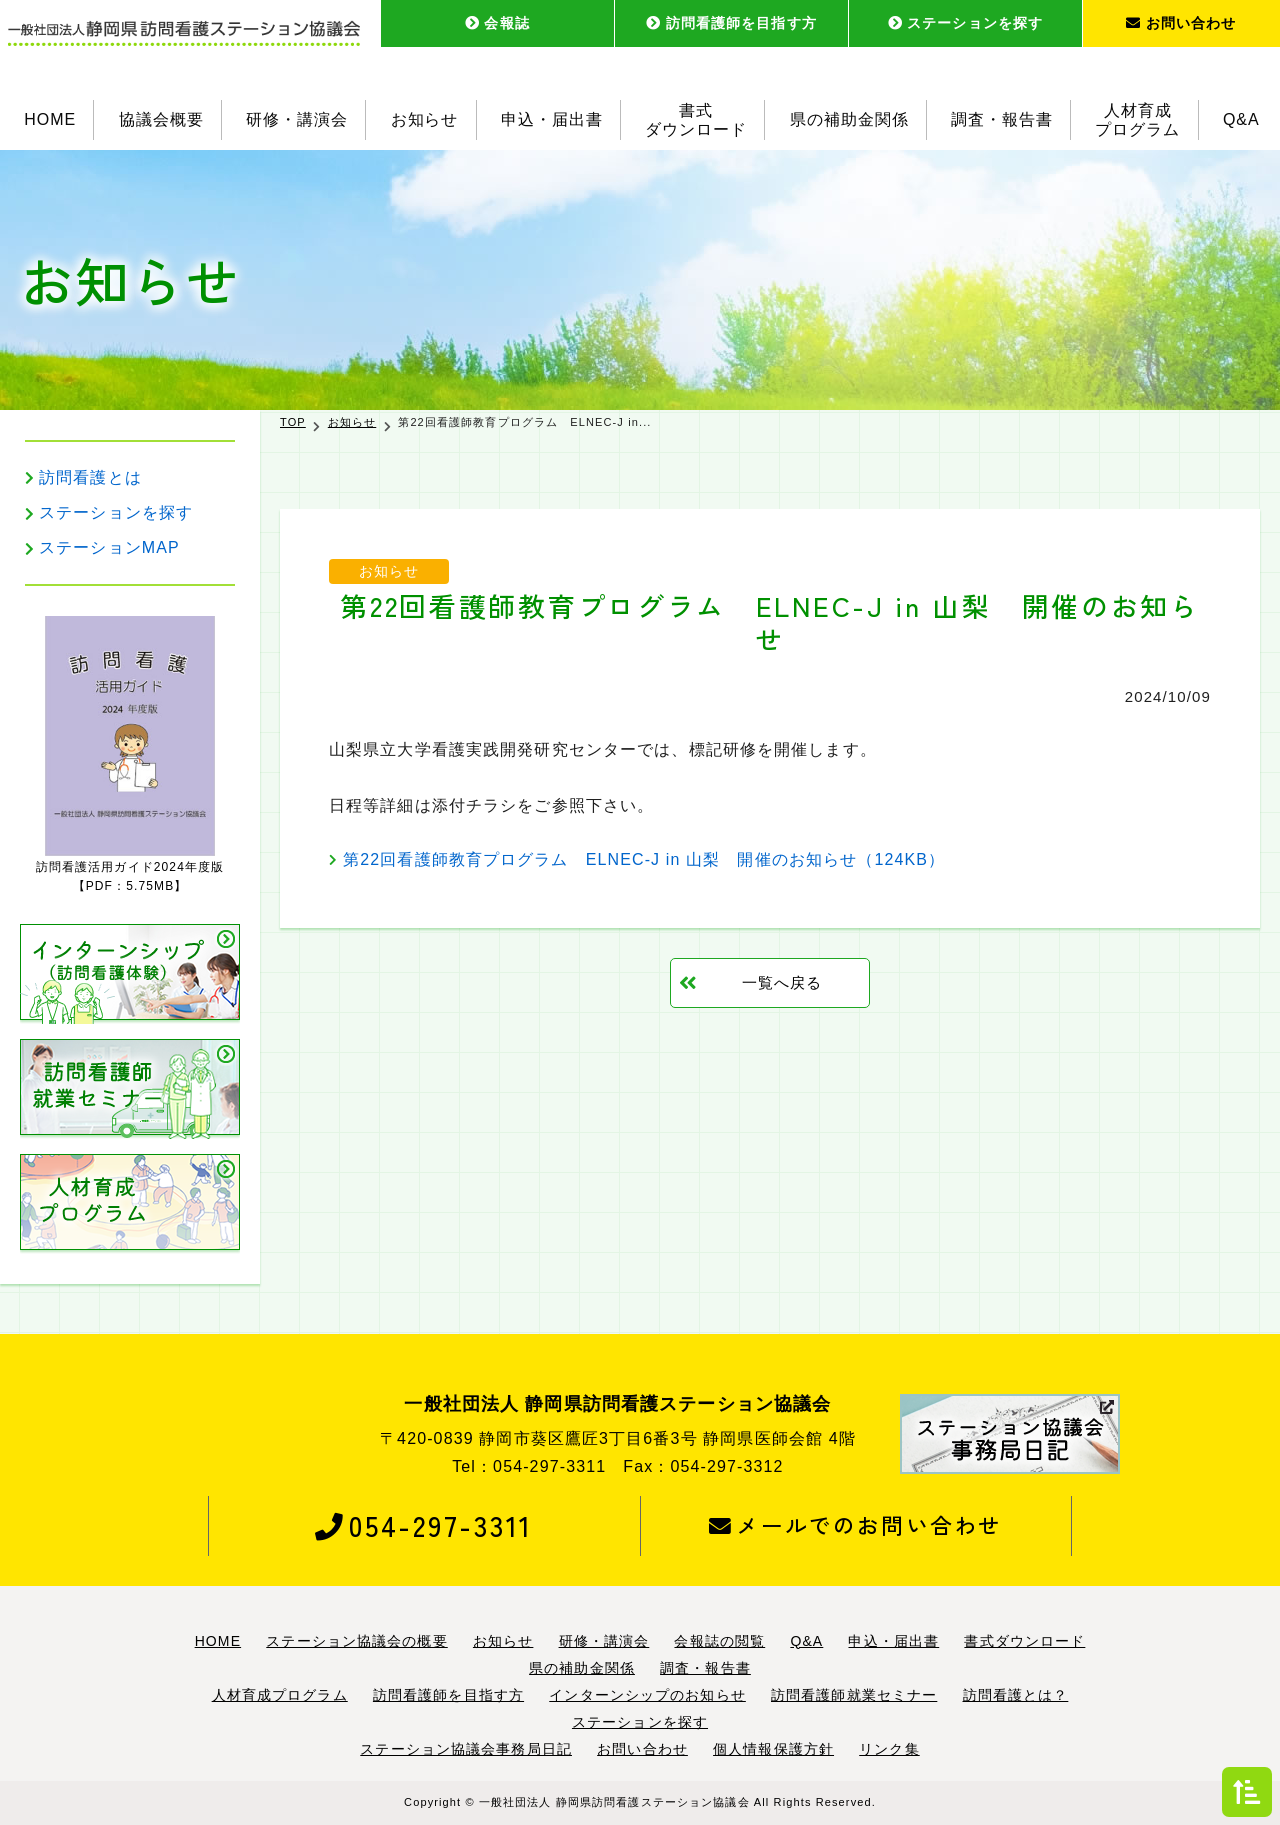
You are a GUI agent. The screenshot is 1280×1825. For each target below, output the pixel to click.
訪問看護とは (90, 477)
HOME (50, 119)
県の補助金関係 (849, 119)
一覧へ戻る (782, 982)
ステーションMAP (109, 547)
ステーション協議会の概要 (356, 1641)
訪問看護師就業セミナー (854, 1695)
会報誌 (497, 23)
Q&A (1241, 119)
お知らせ (425, 119)
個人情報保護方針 (773, 1749)
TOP (293, 422)
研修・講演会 (297, 119)
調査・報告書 (1002, 119)
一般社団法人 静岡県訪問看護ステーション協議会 (614, 1802)
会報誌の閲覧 (719, 1641)
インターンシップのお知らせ (647, 1695)
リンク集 (889, 1749)
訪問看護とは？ (1016, 1695)
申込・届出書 (552, 119)
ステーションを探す (965, 23)
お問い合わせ (1181, 23)
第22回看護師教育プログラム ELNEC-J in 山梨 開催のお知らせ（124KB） (644, 859)
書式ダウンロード (696, 120)
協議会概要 (161, 119)
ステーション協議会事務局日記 (466, 1749)
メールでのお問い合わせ (855, 1525)
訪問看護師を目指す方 (731, 23)
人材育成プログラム (1138, 120)
